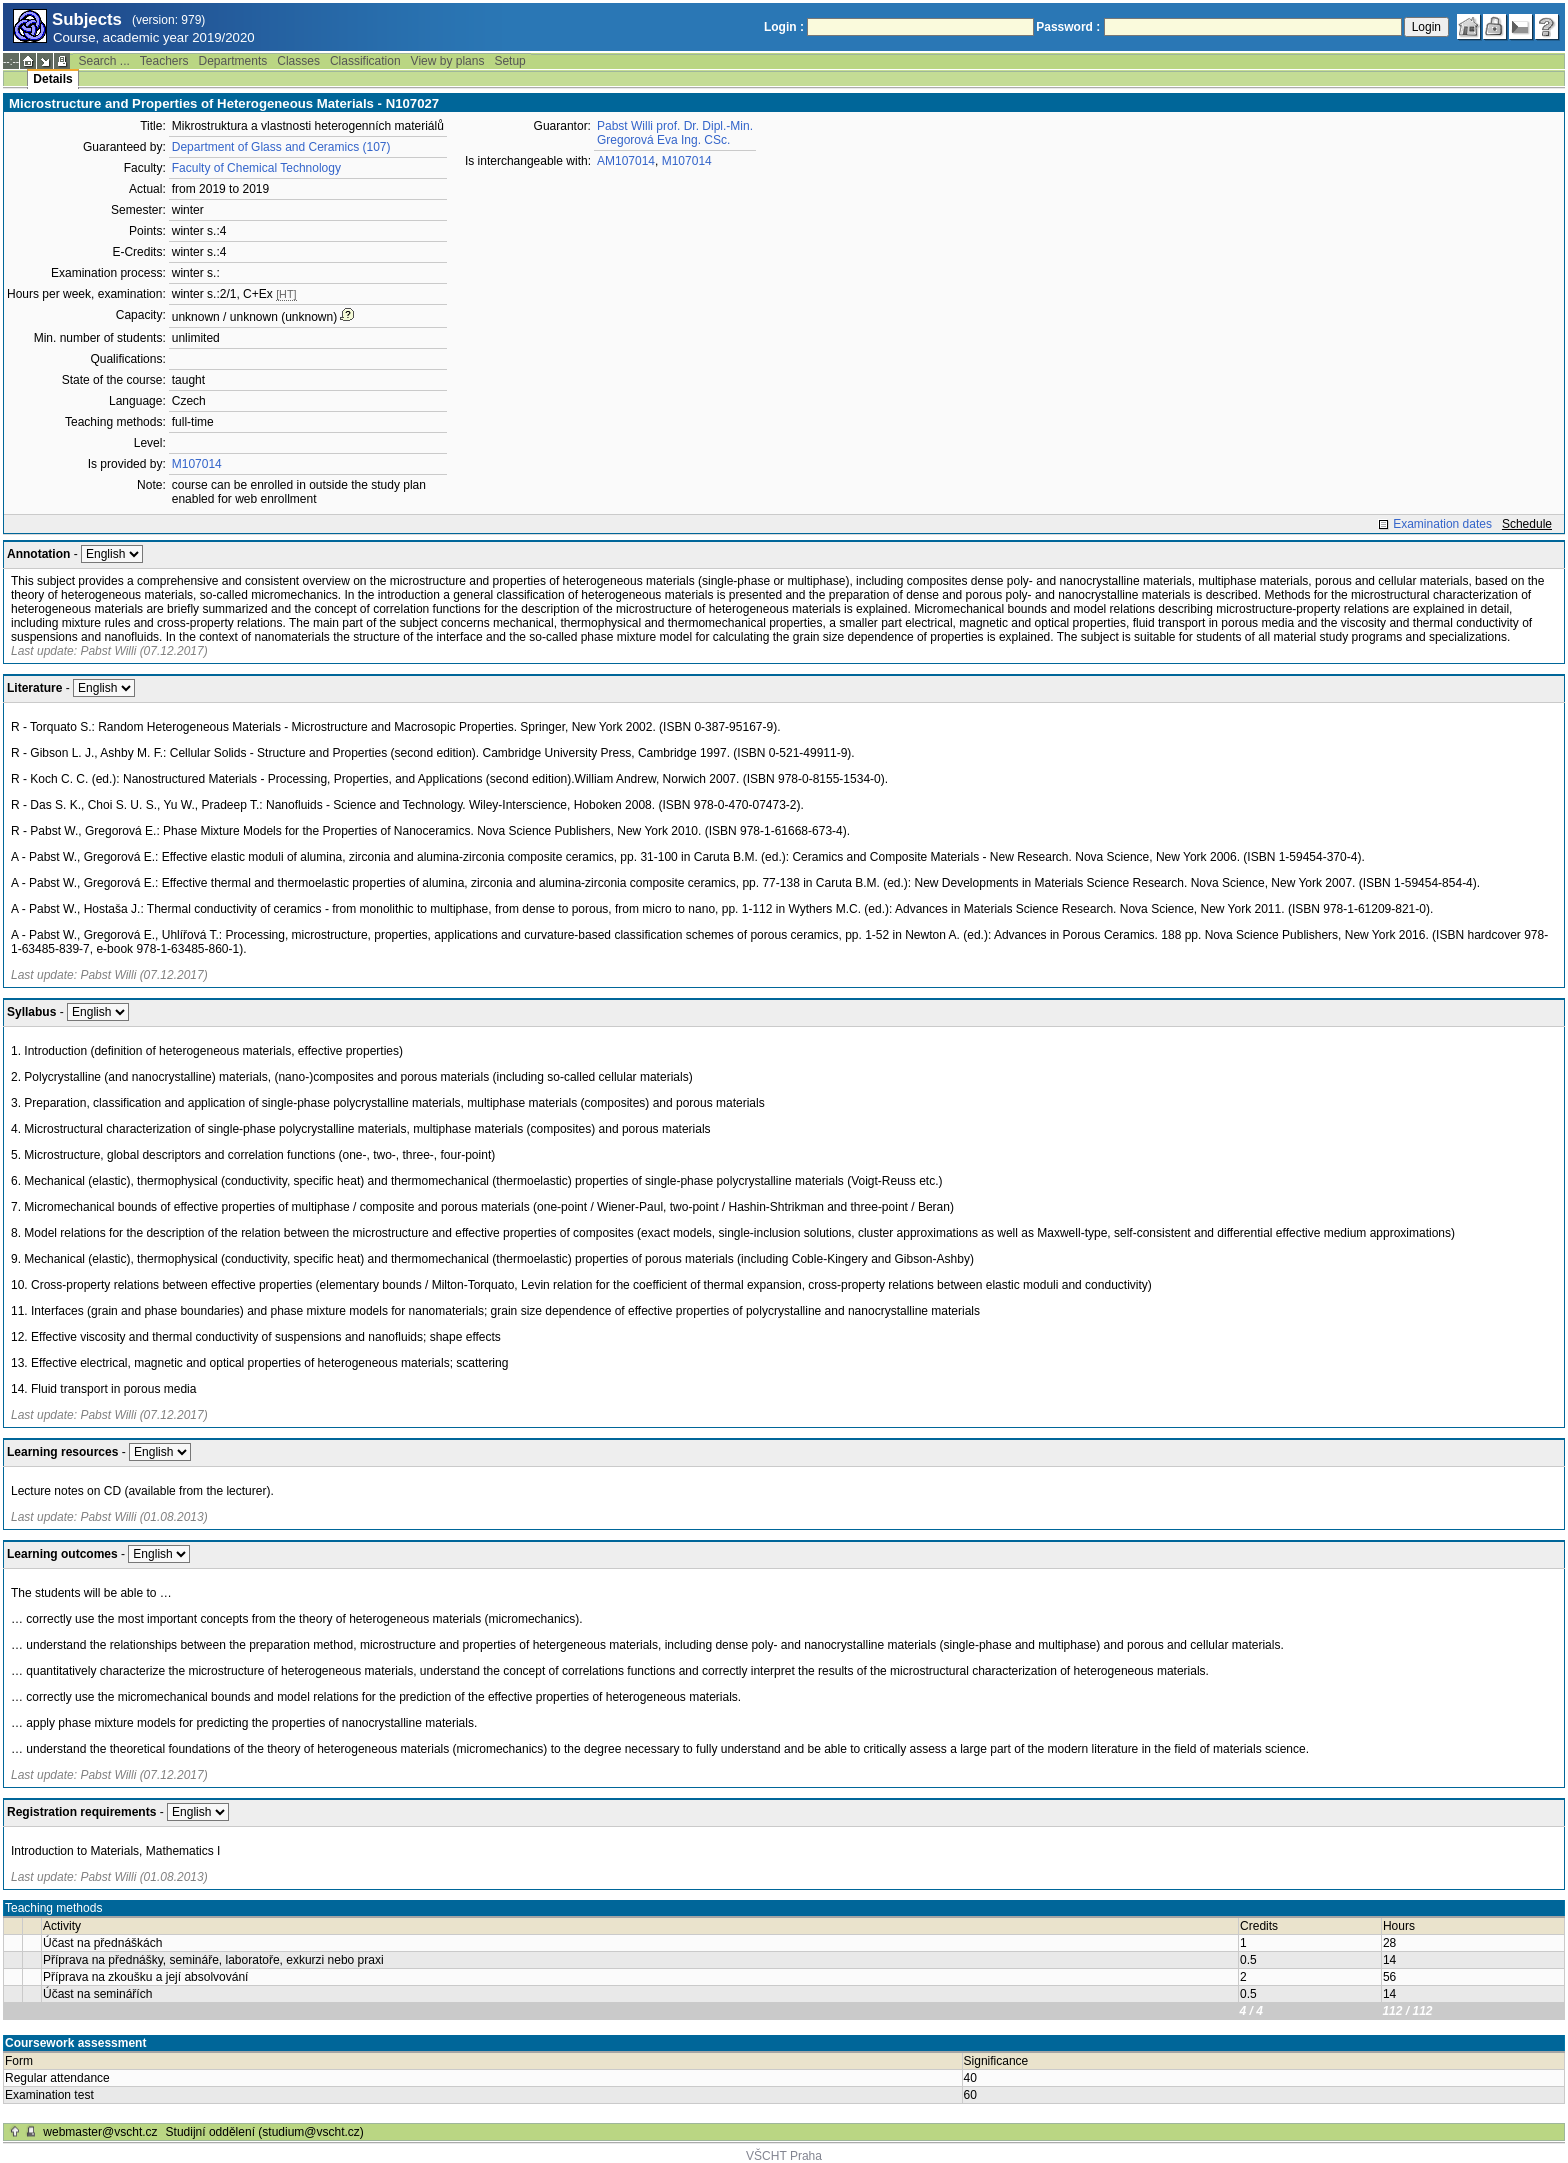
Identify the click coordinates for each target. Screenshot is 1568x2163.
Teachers (164, 61)
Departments (233, 61)
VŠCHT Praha (784, 2156)
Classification (365, 61)
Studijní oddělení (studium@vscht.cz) (265, 2132)
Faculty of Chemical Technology (256, 168)
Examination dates (1442, 524)
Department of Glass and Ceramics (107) (281, 147)
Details (52, 79)
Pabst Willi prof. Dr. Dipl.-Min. (675, 126)
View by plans (448, 61)
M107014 (197, 464)
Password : (1068, 27)
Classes (298, 61)
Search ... (103, 61)
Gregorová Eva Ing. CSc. (663, 140)
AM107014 (626, 161)
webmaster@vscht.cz (100, 2132)
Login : (784, 27)
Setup (509, 61)
